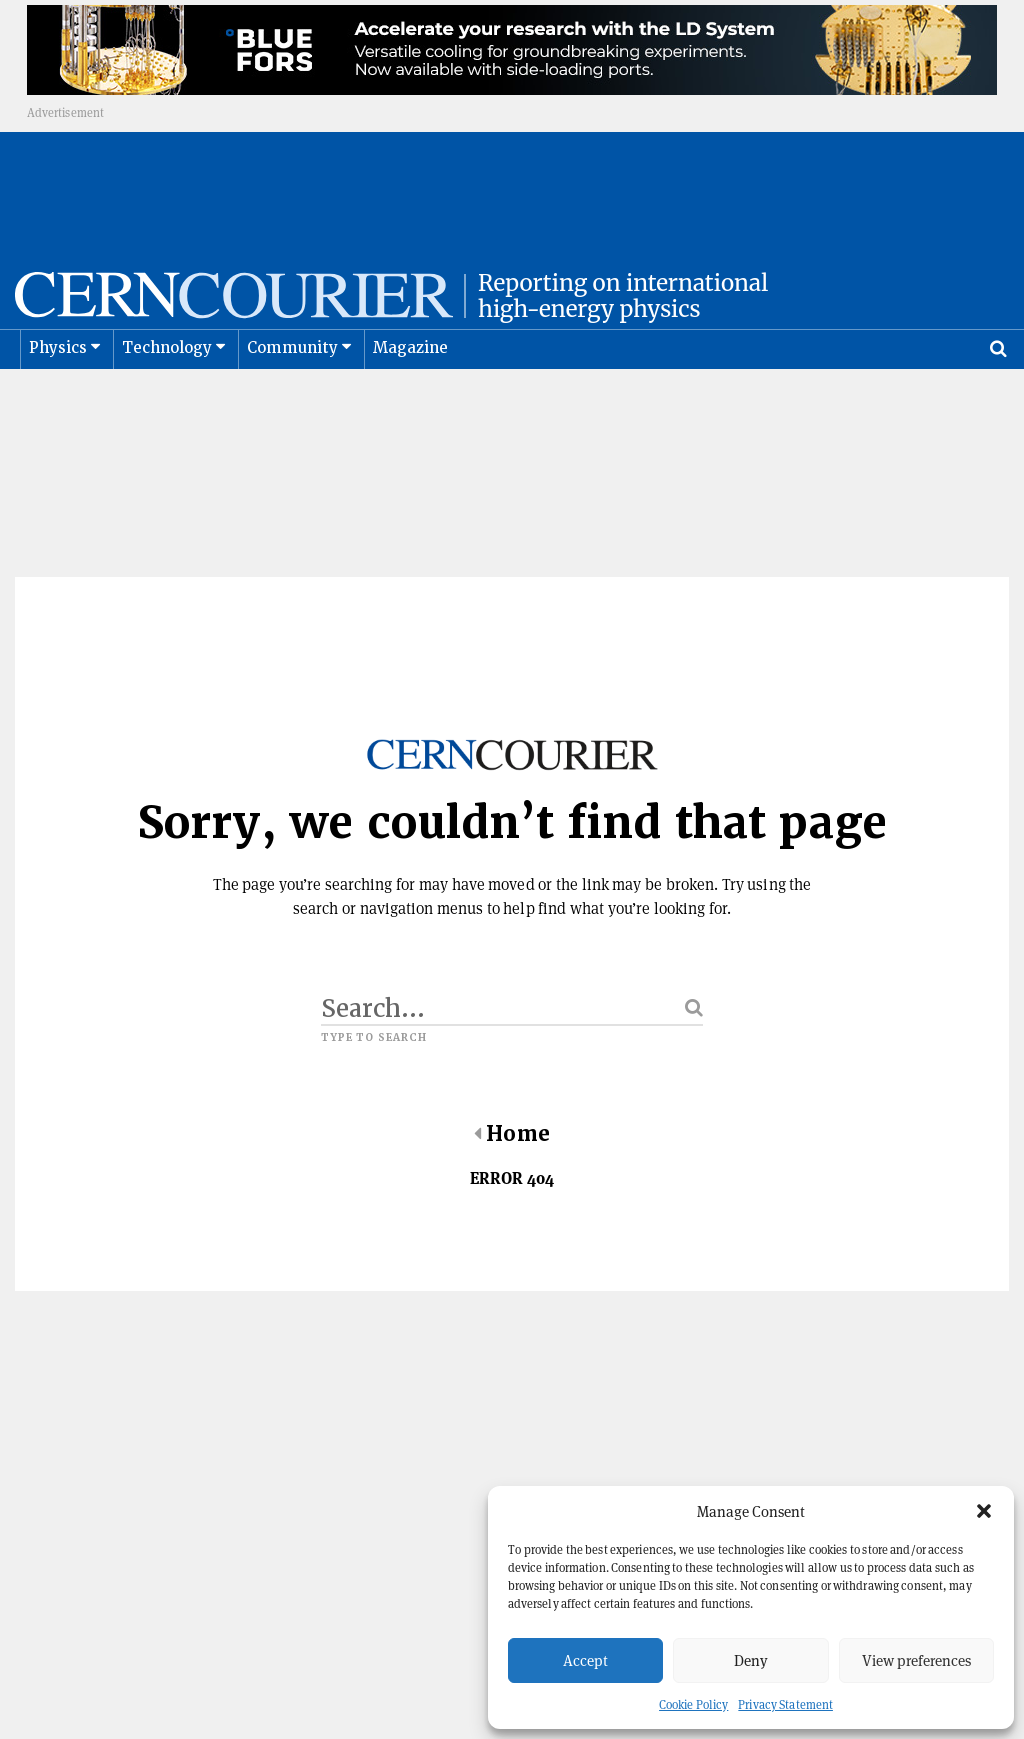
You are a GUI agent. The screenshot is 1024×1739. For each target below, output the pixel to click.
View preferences (916, 1660)
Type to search (374, 1025)
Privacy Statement (785, 1704)
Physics (58, 398)
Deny (751, 1660)
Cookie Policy (693, 1704)
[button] (984, 1511)
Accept (585, 1660)
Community (293, 398)
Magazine (411, 398)
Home (511, 1121)
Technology (167, 398)
